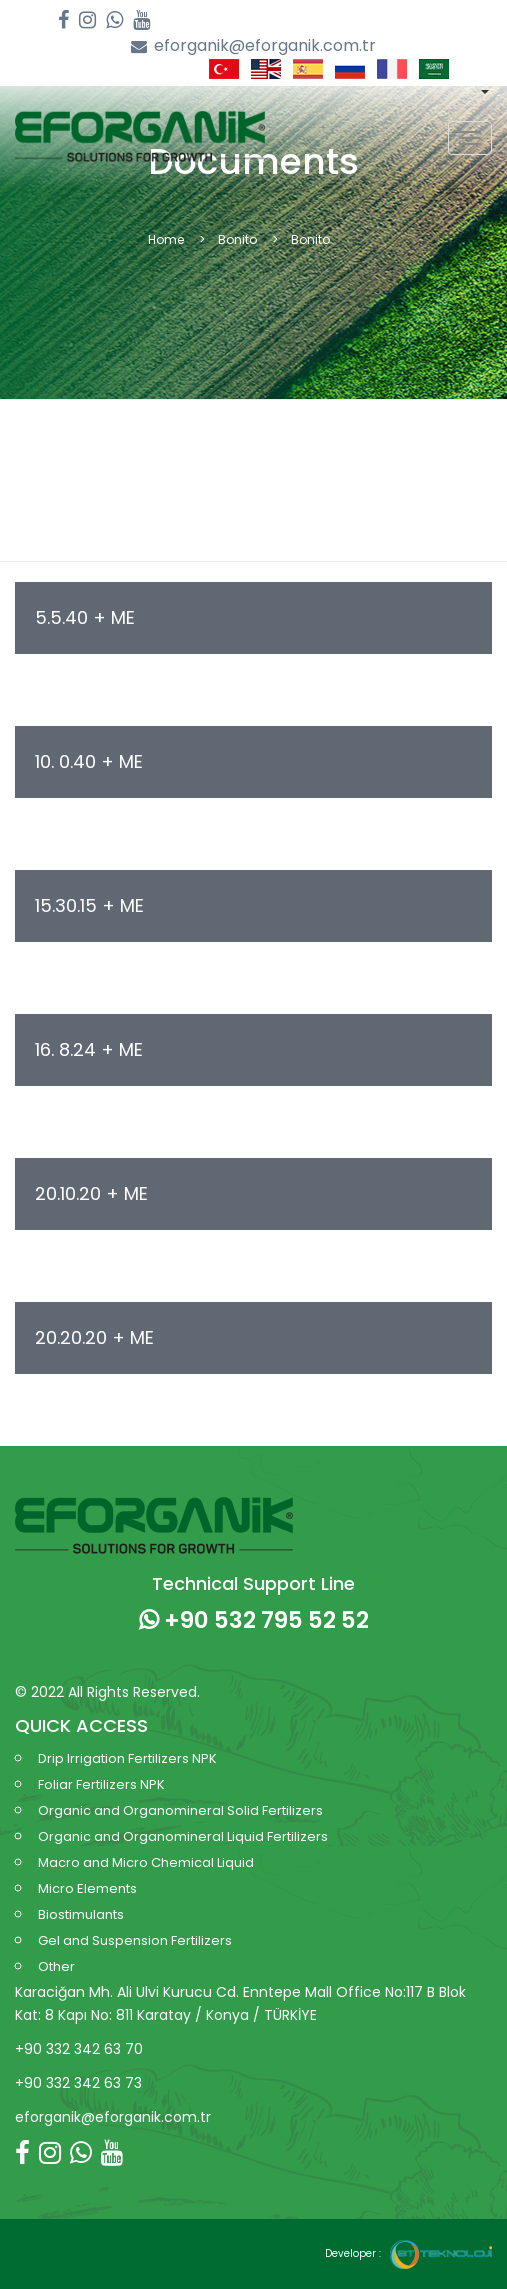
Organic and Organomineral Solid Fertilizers (180, 1810)
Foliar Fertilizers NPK (101, 1784)
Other (56, 1966)
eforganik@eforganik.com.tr (253, 46)
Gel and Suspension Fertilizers (135, 1940)
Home (166, 239)
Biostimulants (81, 1914)
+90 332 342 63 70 (79, 2049)
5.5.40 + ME (85, 617)
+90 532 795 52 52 (254, 1620)
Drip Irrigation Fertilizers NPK (127, 1758)
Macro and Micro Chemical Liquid (146, 1862)
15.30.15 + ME (89, 905)
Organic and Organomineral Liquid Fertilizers (183, 1836)
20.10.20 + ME (91, 1193)
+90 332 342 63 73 (78, 2083)
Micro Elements (87, 1888)
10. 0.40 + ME (89, 761)
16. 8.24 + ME (89, 1049)
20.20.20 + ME (94, 1337)
